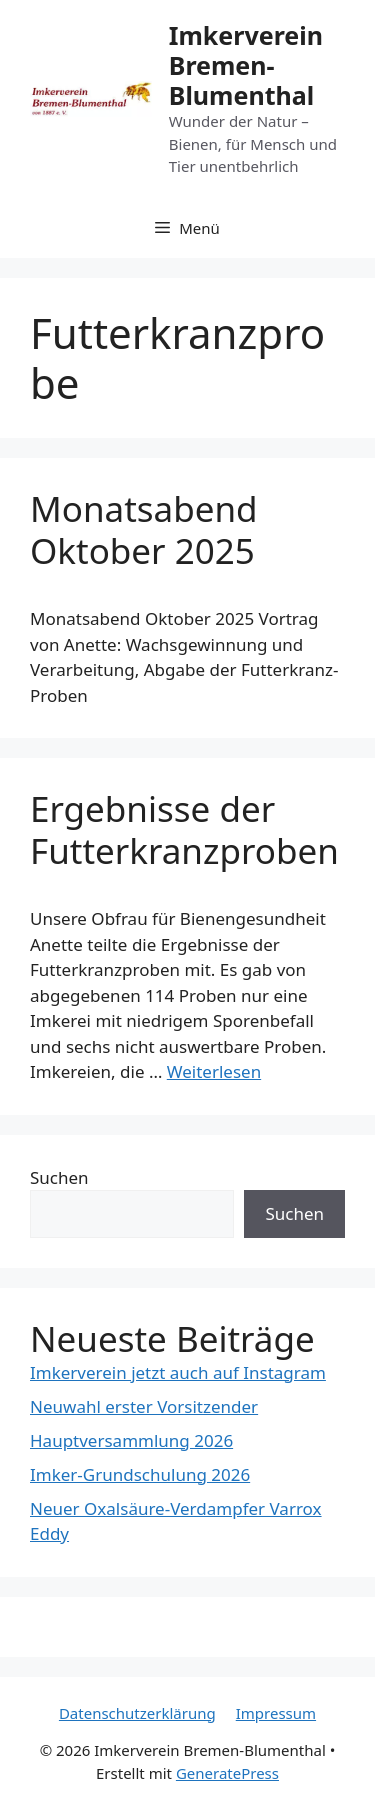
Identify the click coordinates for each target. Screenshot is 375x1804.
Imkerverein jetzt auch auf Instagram (178, 1372)
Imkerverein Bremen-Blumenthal (246, 65)
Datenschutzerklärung (137, 1713)
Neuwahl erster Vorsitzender (144, 1406)
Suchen (59, 1177)
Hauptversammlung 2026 (131, 1440)
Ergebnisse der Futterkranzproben (184, 829)
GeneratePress (227, 1773)
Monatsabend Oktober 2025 (144, 529)
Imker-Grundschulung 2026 (140, 1474)
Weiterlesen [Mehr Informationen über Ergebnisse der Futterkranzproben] (214, 1071)
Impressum (276, 1713)
